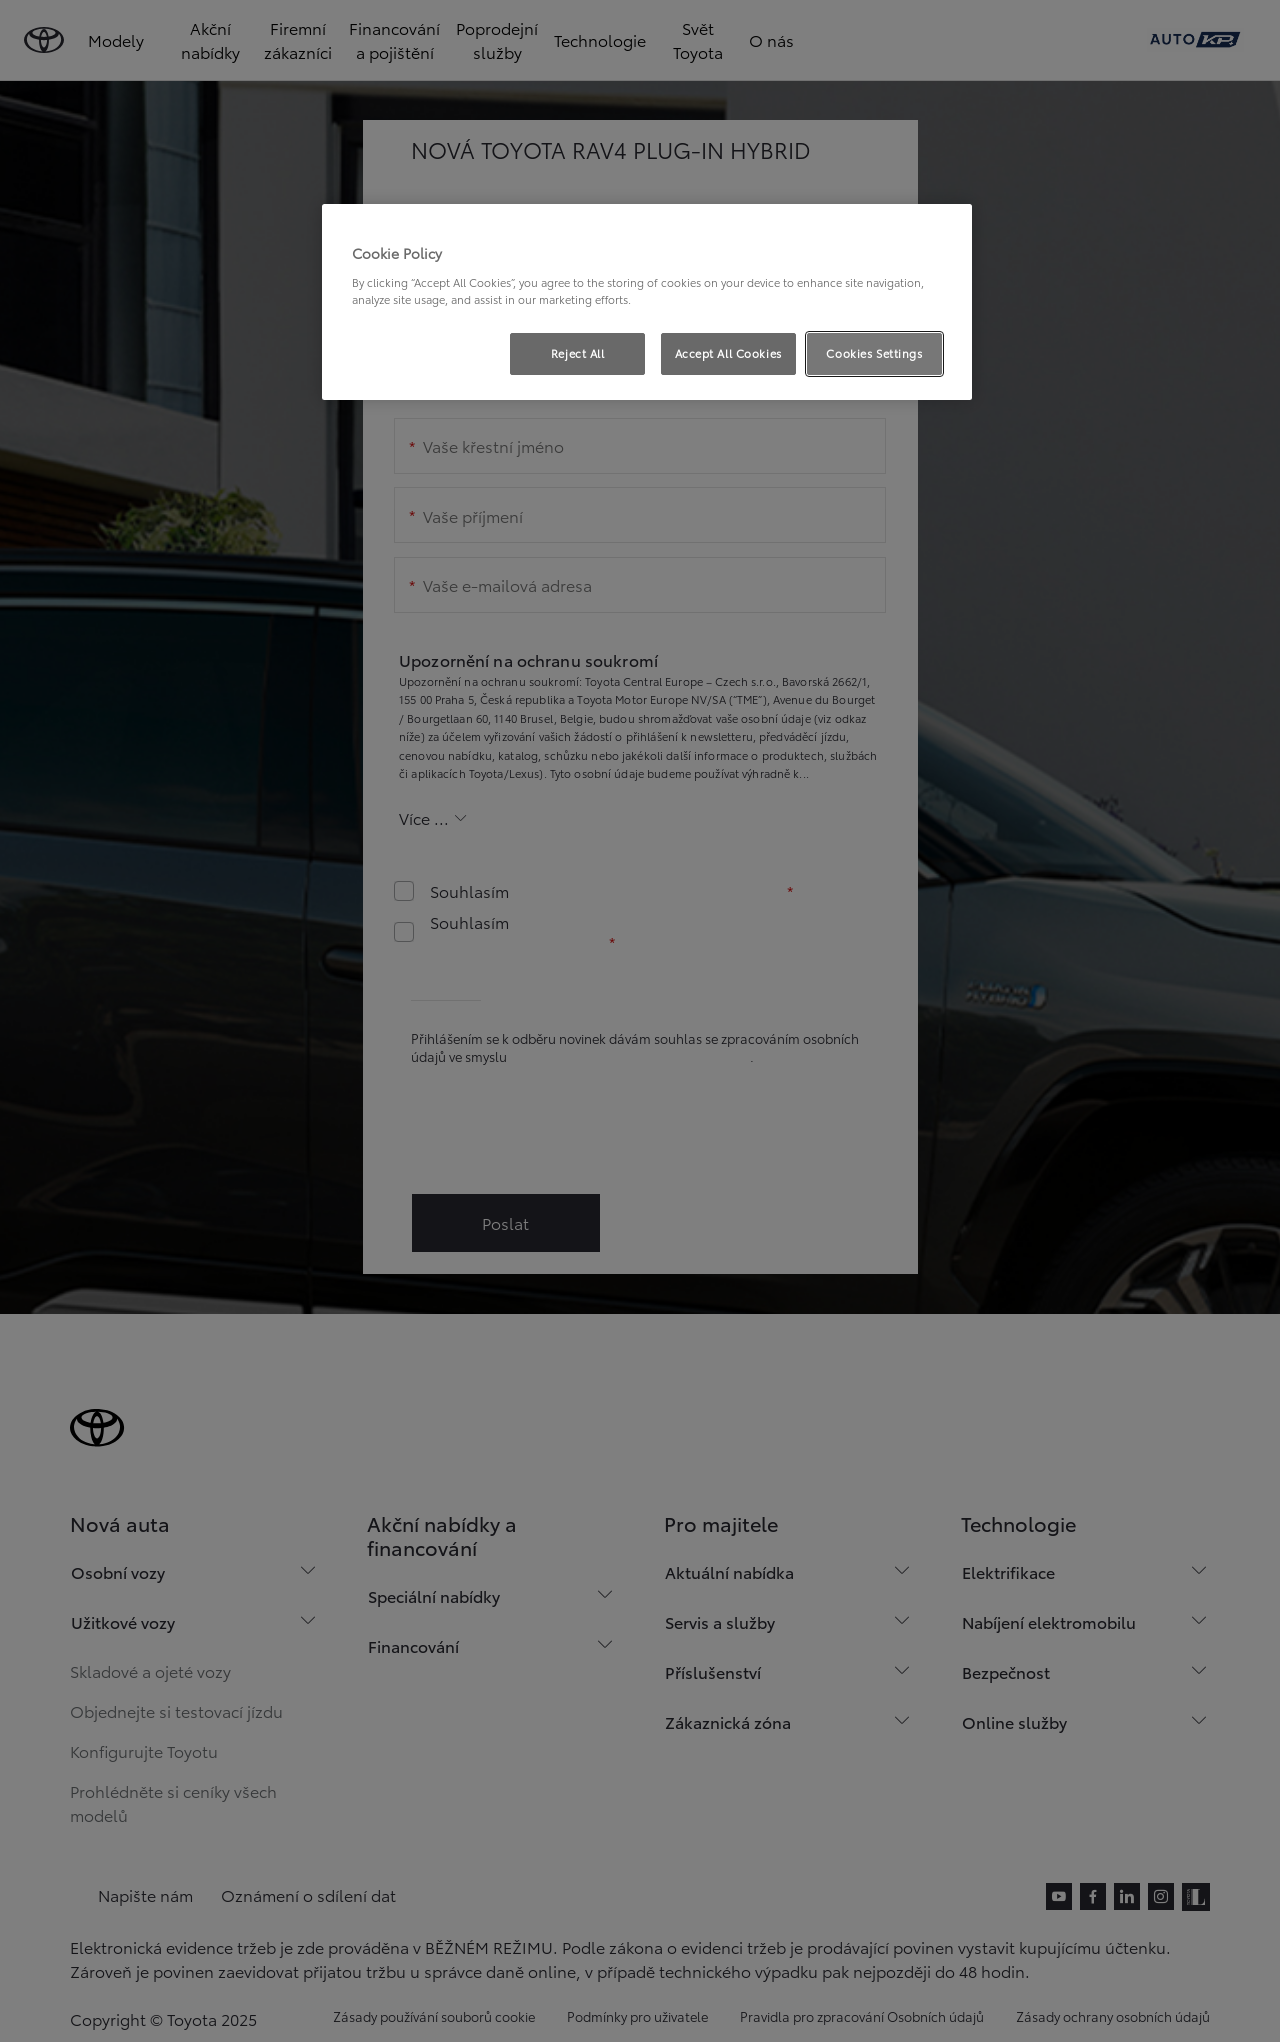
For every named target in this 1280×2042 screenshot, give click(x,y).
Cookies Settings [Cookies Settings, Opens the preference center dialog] (874, 353)
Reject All (578, 353)
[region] (647, 302)
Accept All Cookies (728, 353)
